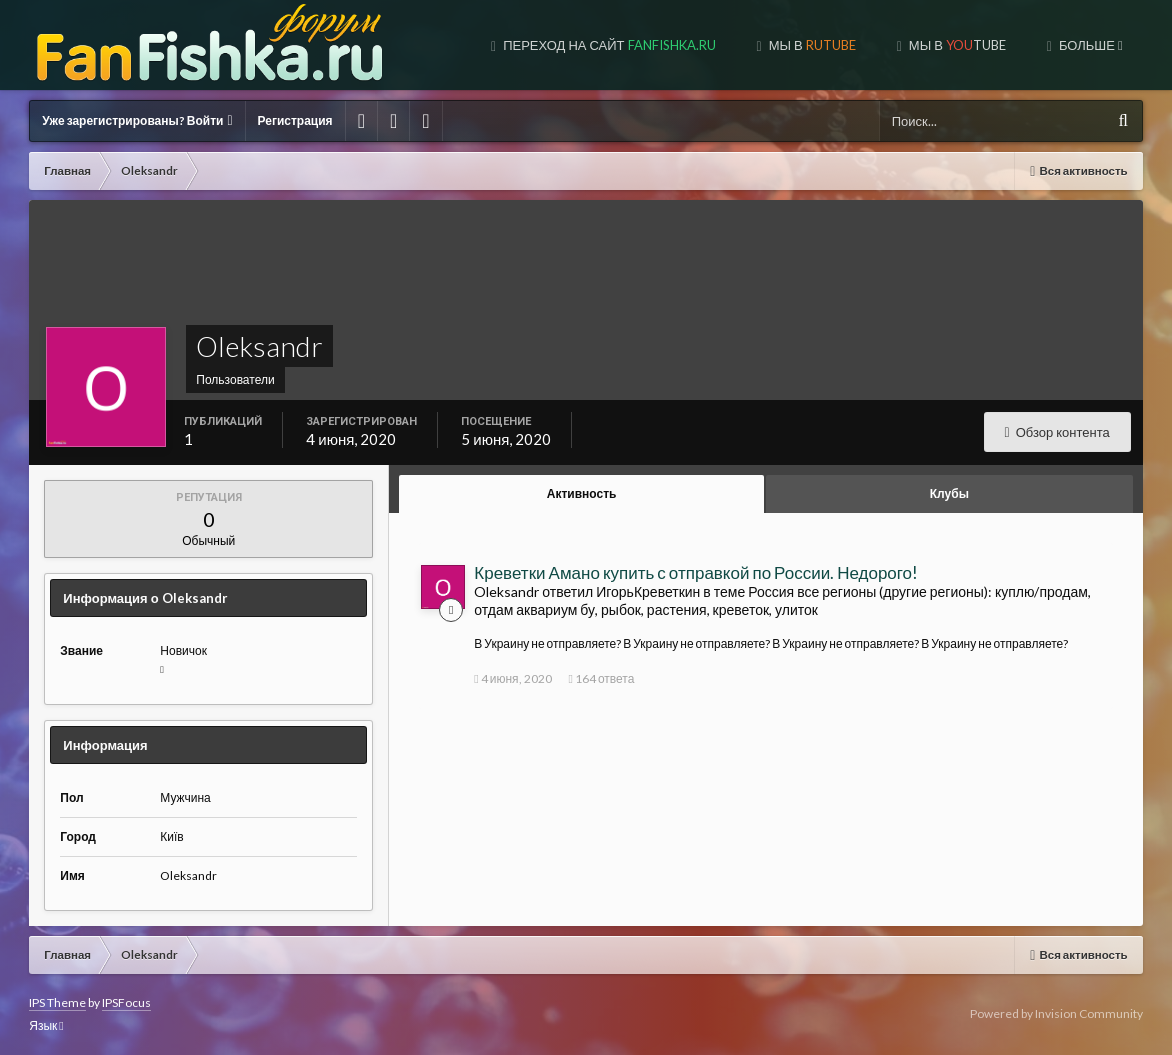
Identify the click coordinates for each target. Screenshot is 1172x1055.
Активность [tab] (582, 493)
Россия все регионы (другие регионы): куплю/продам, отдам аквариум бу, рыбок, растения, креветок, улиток (782, 600)
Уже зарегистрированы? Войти (137, 120)
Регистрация (295, 120)
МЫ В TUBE (956, 45)
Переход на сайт (607, 45)
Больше (1089, 45)
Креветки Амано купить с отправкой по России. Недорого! (696, 572)
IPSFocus (126, 1002)
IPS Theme (57, 1002)
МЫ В (811, 45)
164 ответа (602, 678)
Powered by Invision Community (1056, 1013)
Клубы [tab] (949, 493)
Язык (46, 1025)
